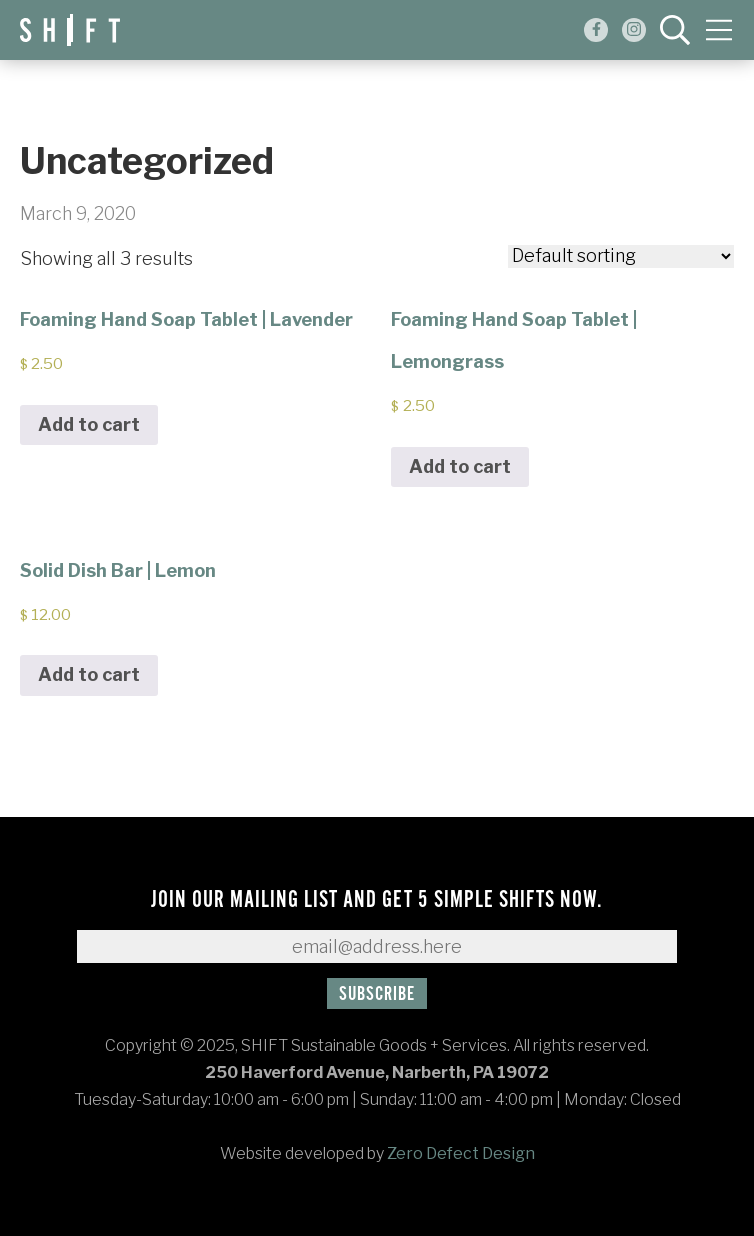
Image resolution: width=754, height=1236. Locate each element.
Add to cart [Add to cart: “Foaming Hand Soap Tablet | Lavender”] (89, 424)
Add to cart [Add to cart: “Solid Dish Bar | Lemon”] (89, 674)
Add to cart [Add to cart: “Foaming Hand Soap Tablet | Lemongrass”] (460, 466)
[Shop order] (621, 256)
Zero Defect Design (461, 1153)
